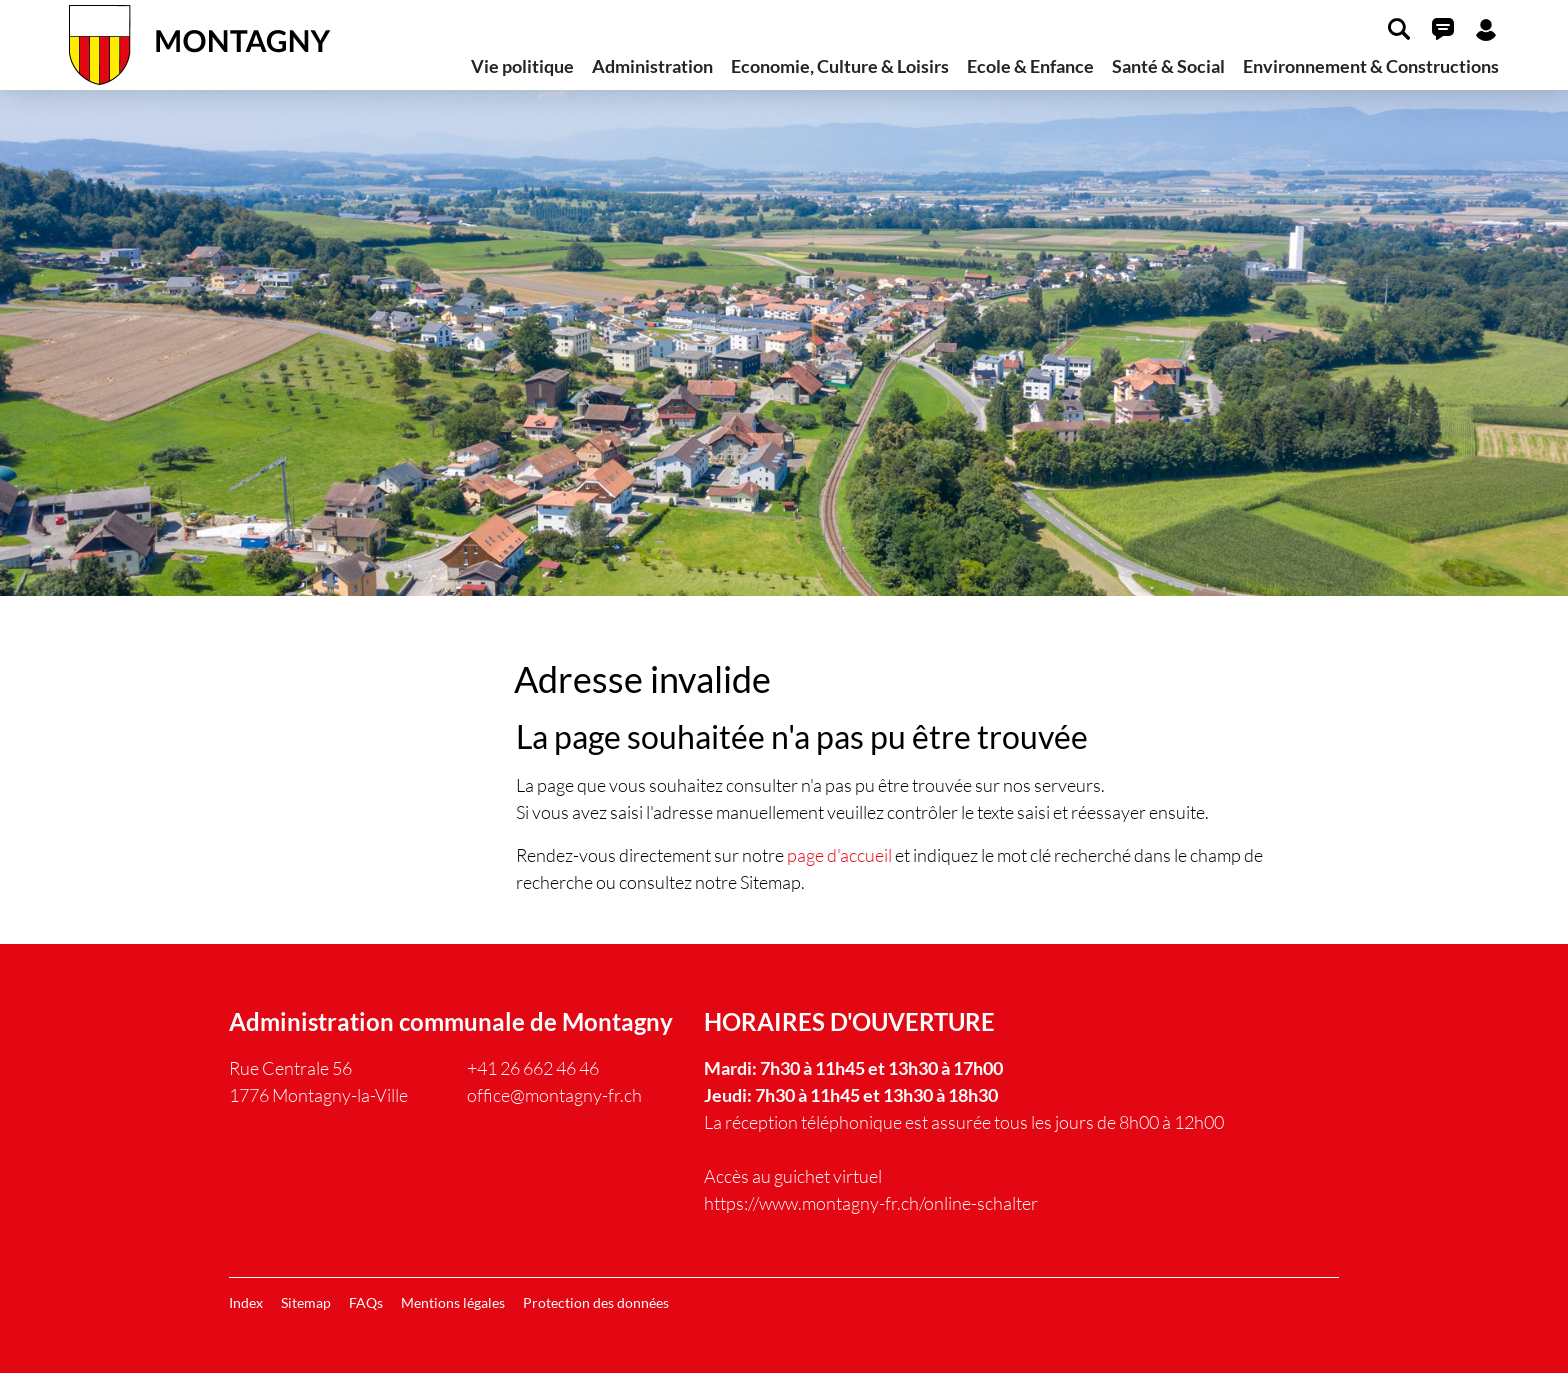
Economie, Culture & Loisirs (840, 66)
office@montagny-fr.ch (554, 1095)
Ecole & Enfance (1030, 66)
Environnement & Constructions (1371, 66)
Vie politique (522, 66)
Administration (652, 66)
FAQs (366, 1302)
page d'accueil (839, 855)
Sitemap (306, 1302)
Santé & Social (1168, 66)
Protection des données (596, 1302)
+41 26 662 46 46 (533, 1068)
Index (246, 1302)
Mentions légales (453, 1302)
